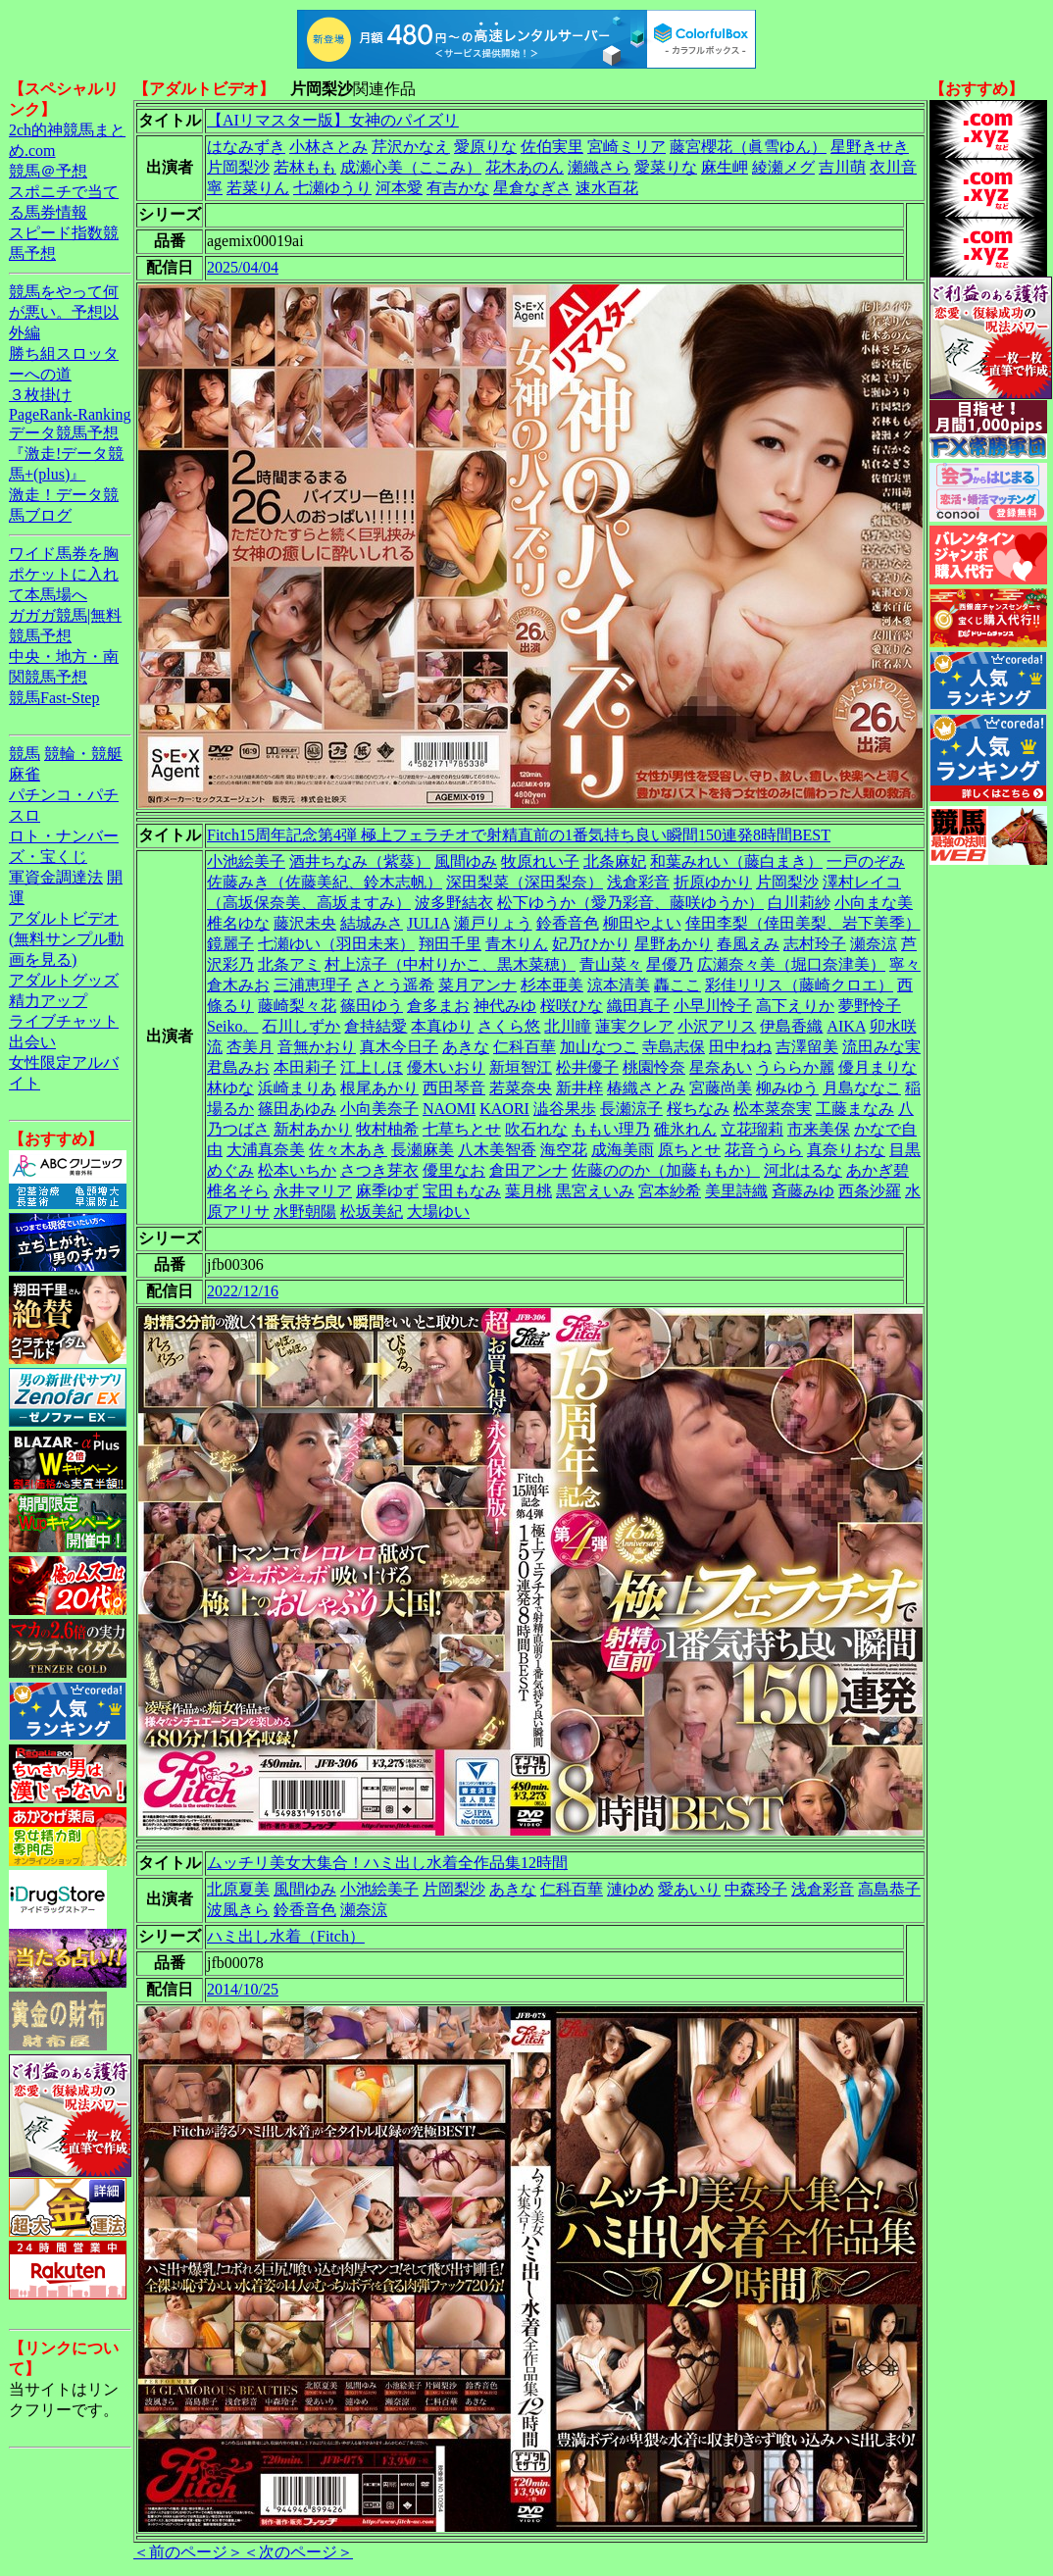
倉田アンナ (528, 1170)
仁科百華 (524, 1046)
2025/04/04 (242, 267)
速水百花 (607, 187)
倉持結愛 (375, 1026)
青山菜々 (610, 964)
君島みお (238, 1067)
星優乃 (669, 964)
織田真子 (638, 1005)
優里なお (454, 1170)
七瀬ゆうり (332, 187)
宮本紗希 (669, 1191)
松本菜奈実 (772, 1108)
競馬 (24, 753)
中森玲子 (756, 1889)
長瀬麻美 (422, 1149)
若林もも (305, 167)
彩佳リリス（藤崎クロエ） (799, 985)
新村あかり (313, 1129)
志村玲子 (814, 943)
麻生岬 (724, 167)
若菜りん (257, 187)
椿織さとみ (646, 1088)
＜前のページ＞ (188, 2552)
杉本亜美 (552, 985)
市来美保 (818, 1129)
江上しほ (371, 1067)
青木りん (516, 943)
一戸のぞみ (866, 861)
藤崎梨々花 (297, 1005)
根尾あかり (379, 1088)
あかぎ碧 (877, 1170)
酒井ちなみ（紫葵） (359, 861)
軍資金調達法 (56, 877)
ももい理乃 (611, 1129)
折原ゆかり (713, 882)
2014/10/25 (242, 1989)
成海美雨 (622, 1149)
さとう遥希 (395, 985)
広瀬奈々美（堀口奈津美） (791, 964)
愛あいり (689, 1889)
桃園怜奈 (654, 1067)
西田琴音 (454, 1088)
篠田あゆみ (297, 1108)
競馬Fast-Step (54, 697)
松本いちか (297, 1170)
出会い (32, 1042)
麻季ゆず (387, 1191)
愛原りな (485, 146)
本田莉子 (305, 1067)
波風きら (238, 1909)
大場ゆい (438, 1211)
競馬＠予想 (48, 171)
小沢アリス (716, 1026)
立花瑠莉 (752, 1129)
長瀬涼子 (631, 1108)
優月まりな (877, 1067)
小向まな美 (873, 902)
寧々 (905, 964)
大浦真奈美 (265, 1149)
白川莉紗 (799, 902)
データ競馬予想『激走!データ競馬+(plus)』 (66, 453)
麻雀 (24, 774)
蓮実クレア (634, 1026)
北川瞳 (567, 1026)
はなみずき (246, 146)
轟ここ (677, 985)
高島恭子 (889, 1889)
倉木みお (238, 985)
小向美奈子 (379, 1108)
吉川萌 (842, 167)
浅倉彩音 (638, 882)
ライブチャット (64, 1021)
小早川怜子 (713, 1005)
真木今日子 (399, 1046)
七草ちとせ (462, 1129)
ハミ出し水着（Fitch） (286, 1936)
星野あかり (673, 943)
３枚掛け (40, 394)
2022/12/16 (242, 1291)
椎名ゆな (238, 923)
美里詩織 (736, 1191)
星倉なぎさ (532, 187)
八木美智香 (497, 1149)
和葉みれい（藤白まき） (736, 861)
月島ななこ (862, 1088)
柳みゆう (787, 1088)
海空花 (563, 1149)
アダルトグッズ (64, 980)
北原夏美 (238, 1889)
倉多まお (438, 1005)
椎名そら (238, 1191)
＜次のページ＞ (298, 2552)
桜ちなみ (698, 1108)
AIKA (846, 1026)
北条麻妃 (614, 861)
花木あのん (524, 167)
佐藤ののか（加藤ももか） (666, 1170)
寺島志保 (673, 1046)
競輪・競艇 (83, 753)
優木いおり (446, 1067)
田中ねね (740, 1046)
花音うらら (764, 1149)
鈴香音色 (567, 923)
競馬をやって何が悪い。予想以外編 (64, 312)
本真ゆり (442, 1026)
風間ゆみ (465, 861)
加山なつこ (599, 1046)
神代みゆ (505, 1005)
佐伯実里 (552, 146)
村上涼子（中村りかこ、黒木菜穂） (450, 964)
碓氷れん (685, 1129)
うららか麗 (795, 1067)
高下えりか (795, 1005)
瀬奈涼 (873, 943)
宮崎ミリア (626, 146)
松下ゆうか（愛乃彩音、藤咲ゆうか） (630, 902)
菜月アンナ (477, 985)
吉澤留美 (807, 1046)
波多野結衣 (454, 902)
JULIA (428, 923)
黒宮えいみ (595, 1191)
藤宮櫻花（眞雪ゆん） (748, 146)
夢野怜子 (869, 1005)
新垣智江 (520, 1067)
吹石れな (536, 1129)
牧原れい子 (540, 861)
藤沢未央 (305, 923)
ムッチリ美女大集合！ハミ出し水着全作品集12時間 (387, 1862)
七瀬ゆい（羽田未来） (336, 943)
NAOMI (449, 1108)
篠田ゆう (371, 1005)
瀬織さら (599, 167)
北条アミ (289, 964)
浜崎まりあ (297, 1088)
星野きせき (869, 146)
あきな (465, 1046)
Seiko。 (232, 1026)
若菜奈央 (520, 1088)
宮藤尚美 (720, 1088)
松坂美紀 (371, 1211)
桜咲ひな (571, 1005)
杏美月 (250, 1046)
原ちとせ (689, 1149)
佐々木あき (348, 1149)
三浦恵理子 (313, 985)
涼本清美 (618, 985)
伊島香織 (791, 1026)
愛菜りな (665, 167)
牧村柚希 (387, 1129)
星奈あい (720, 1067)
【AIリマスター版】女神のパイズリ (333, 120)
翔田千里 (450, 943)
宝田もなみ (462, 1191)
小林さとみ (328, 146)
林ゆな (230, 1088)
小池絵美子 (246, 861)
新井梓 (579, 1088)
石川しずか (301, 1026)
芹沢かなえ (411, 146)
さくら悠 (508, 1026)
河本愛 (399, 187)
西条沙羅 (869, 1191)
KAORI (504, 1108)
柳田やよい (642, 923)
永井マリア (313, 1191)
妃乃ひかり (591, 943)
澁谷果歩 (564, 1108)
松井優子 (587, 1067)
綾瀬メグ (783, 167)
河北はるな (803, 1170)
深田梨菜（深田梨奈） (524, 882)
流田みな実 (881, 1046)
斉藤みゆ (803, 1191)
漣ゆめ (630, 1889)
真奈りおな (846, 1149)
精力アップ (48, 1000)
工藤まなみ (855, 1108)
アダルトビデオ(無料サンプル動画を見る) (66, 939)
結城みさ (371, 923)
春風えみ (748, 943)
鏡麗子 (230, 943)
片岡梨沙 (238, 167)
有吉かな (457, 187)
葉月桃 (528, 1191)
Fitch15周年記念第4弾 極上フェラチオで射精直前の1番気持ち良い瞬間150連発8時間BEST (518, 835)
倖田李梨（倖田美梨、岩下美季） (803, 923)
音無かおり (316, 1046)
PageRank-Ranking (69, 414)
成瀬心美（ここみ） (410, 167)
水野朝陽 (305, 1211)
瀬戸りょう (493, 923)
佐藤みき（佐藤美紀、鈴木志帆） (324, 882)
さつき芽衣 (379, 1170)
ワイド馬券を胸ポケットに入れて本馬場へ (64, 574)
